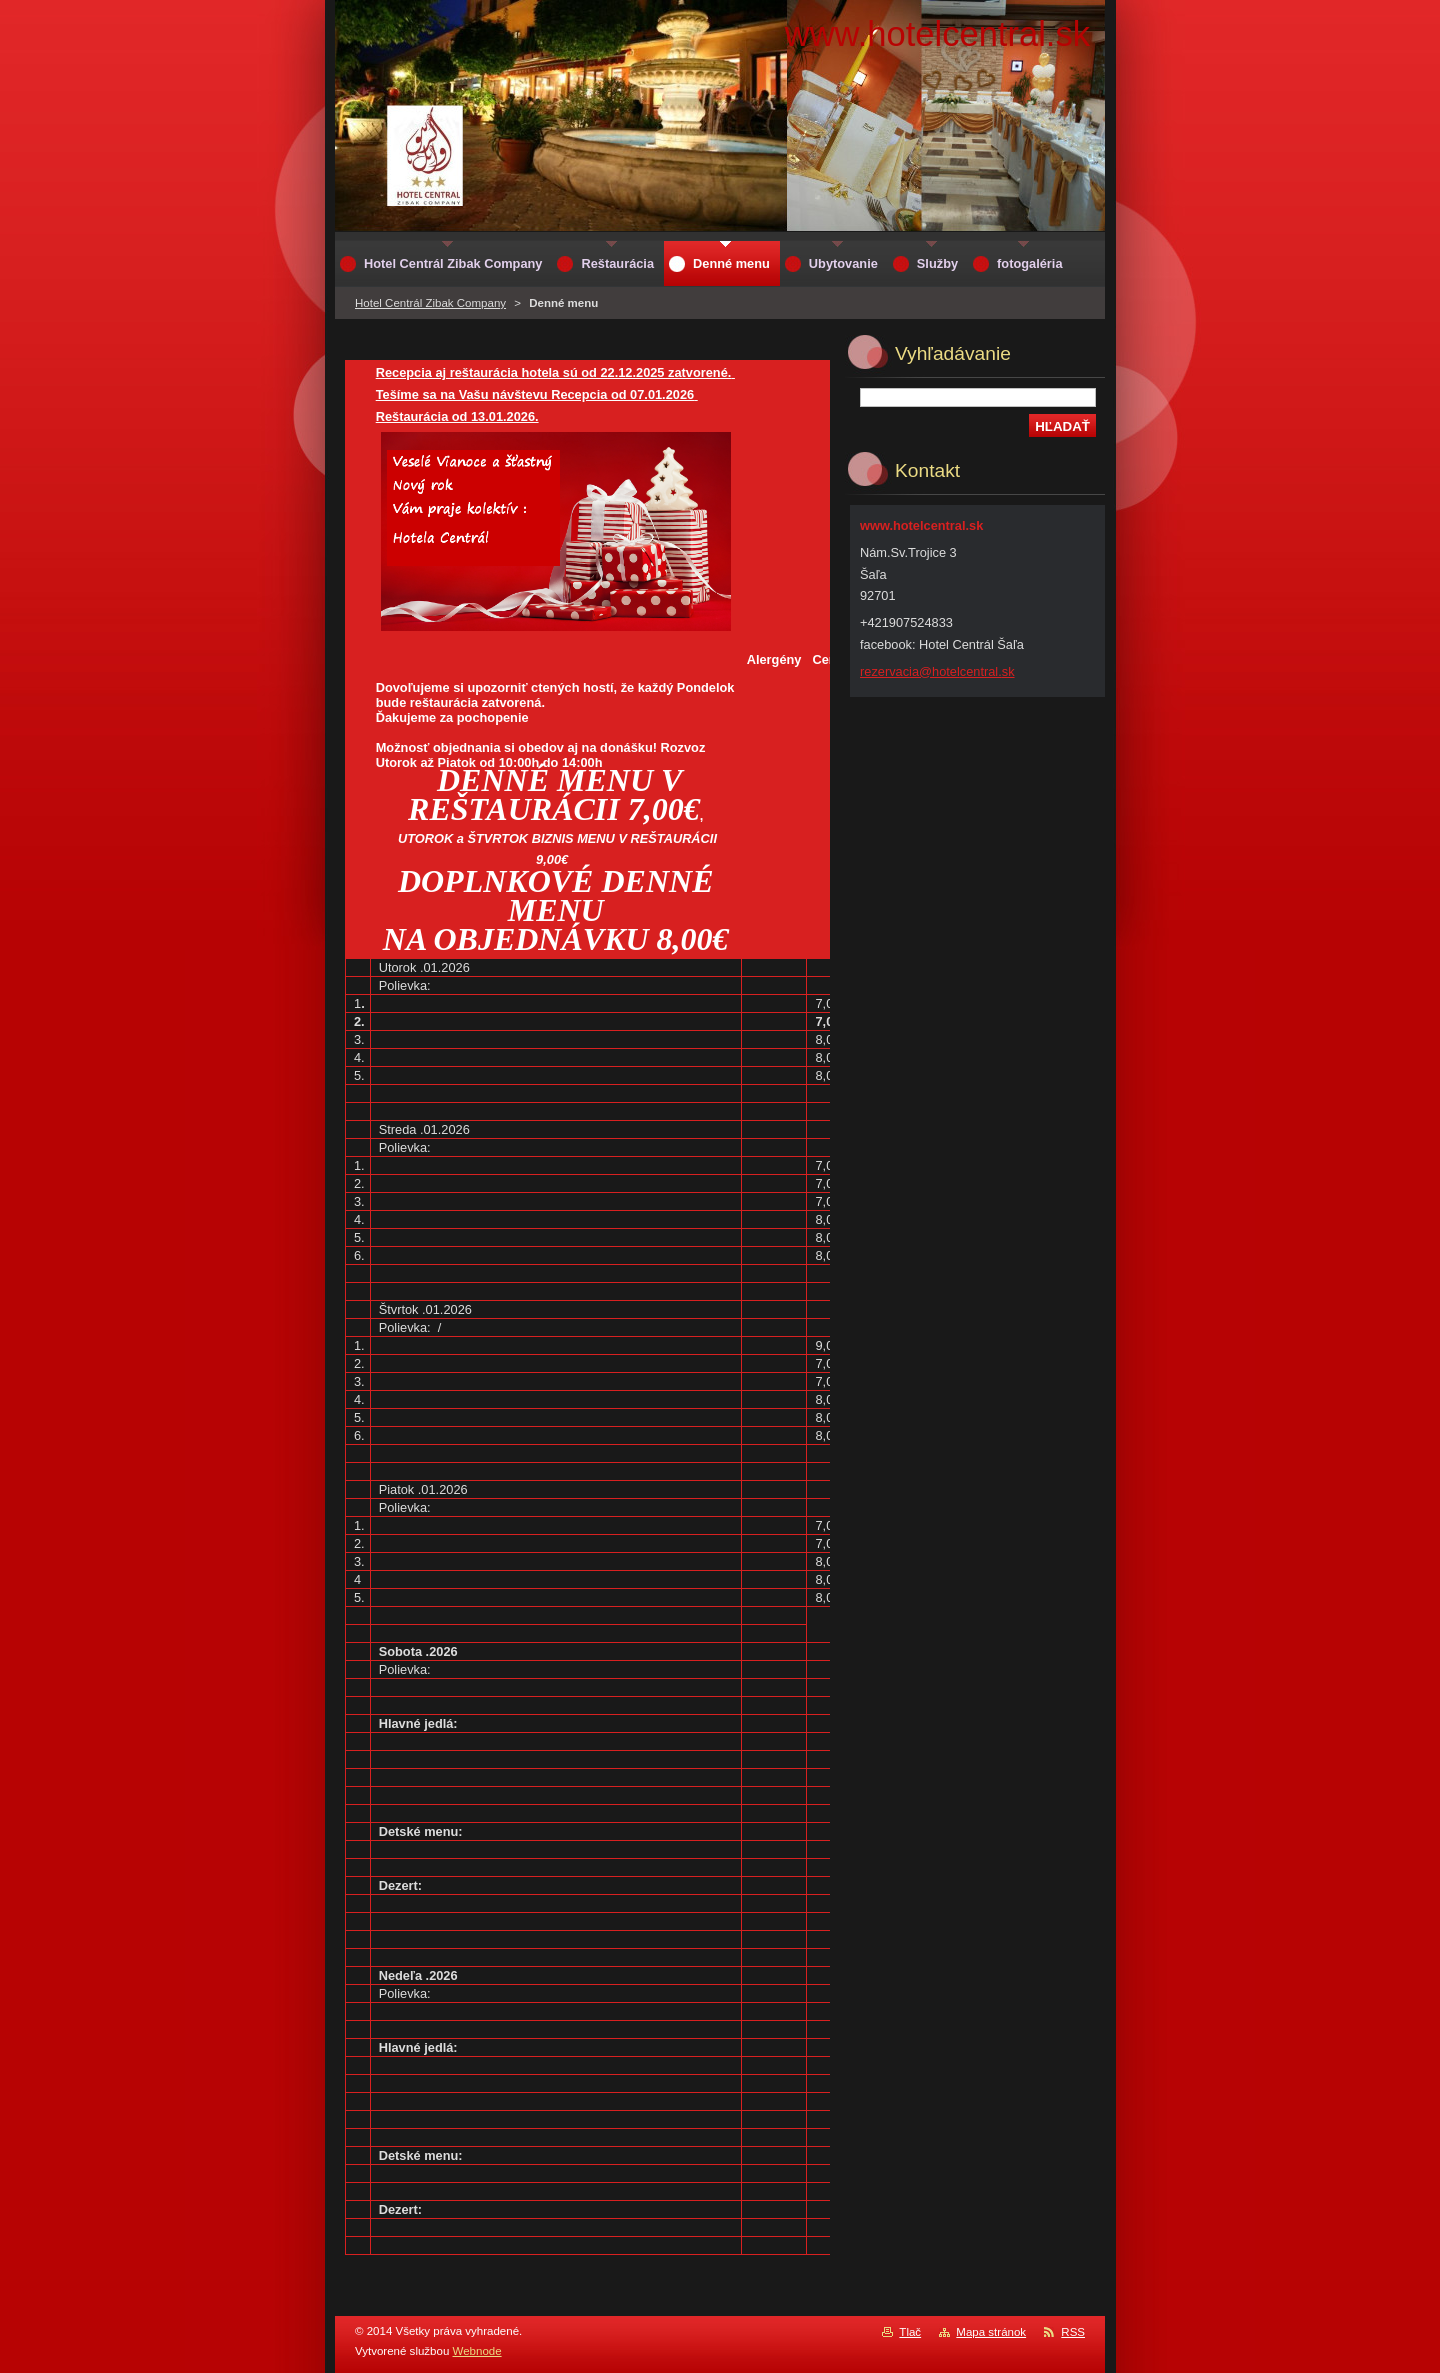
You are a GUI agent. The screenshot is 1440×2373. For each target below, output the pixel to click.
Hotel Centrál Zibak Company (430, 303)
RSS (1073, 2332)
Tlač (910, 2332)
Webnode (477, 2351)
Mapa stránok (991, 2332)
